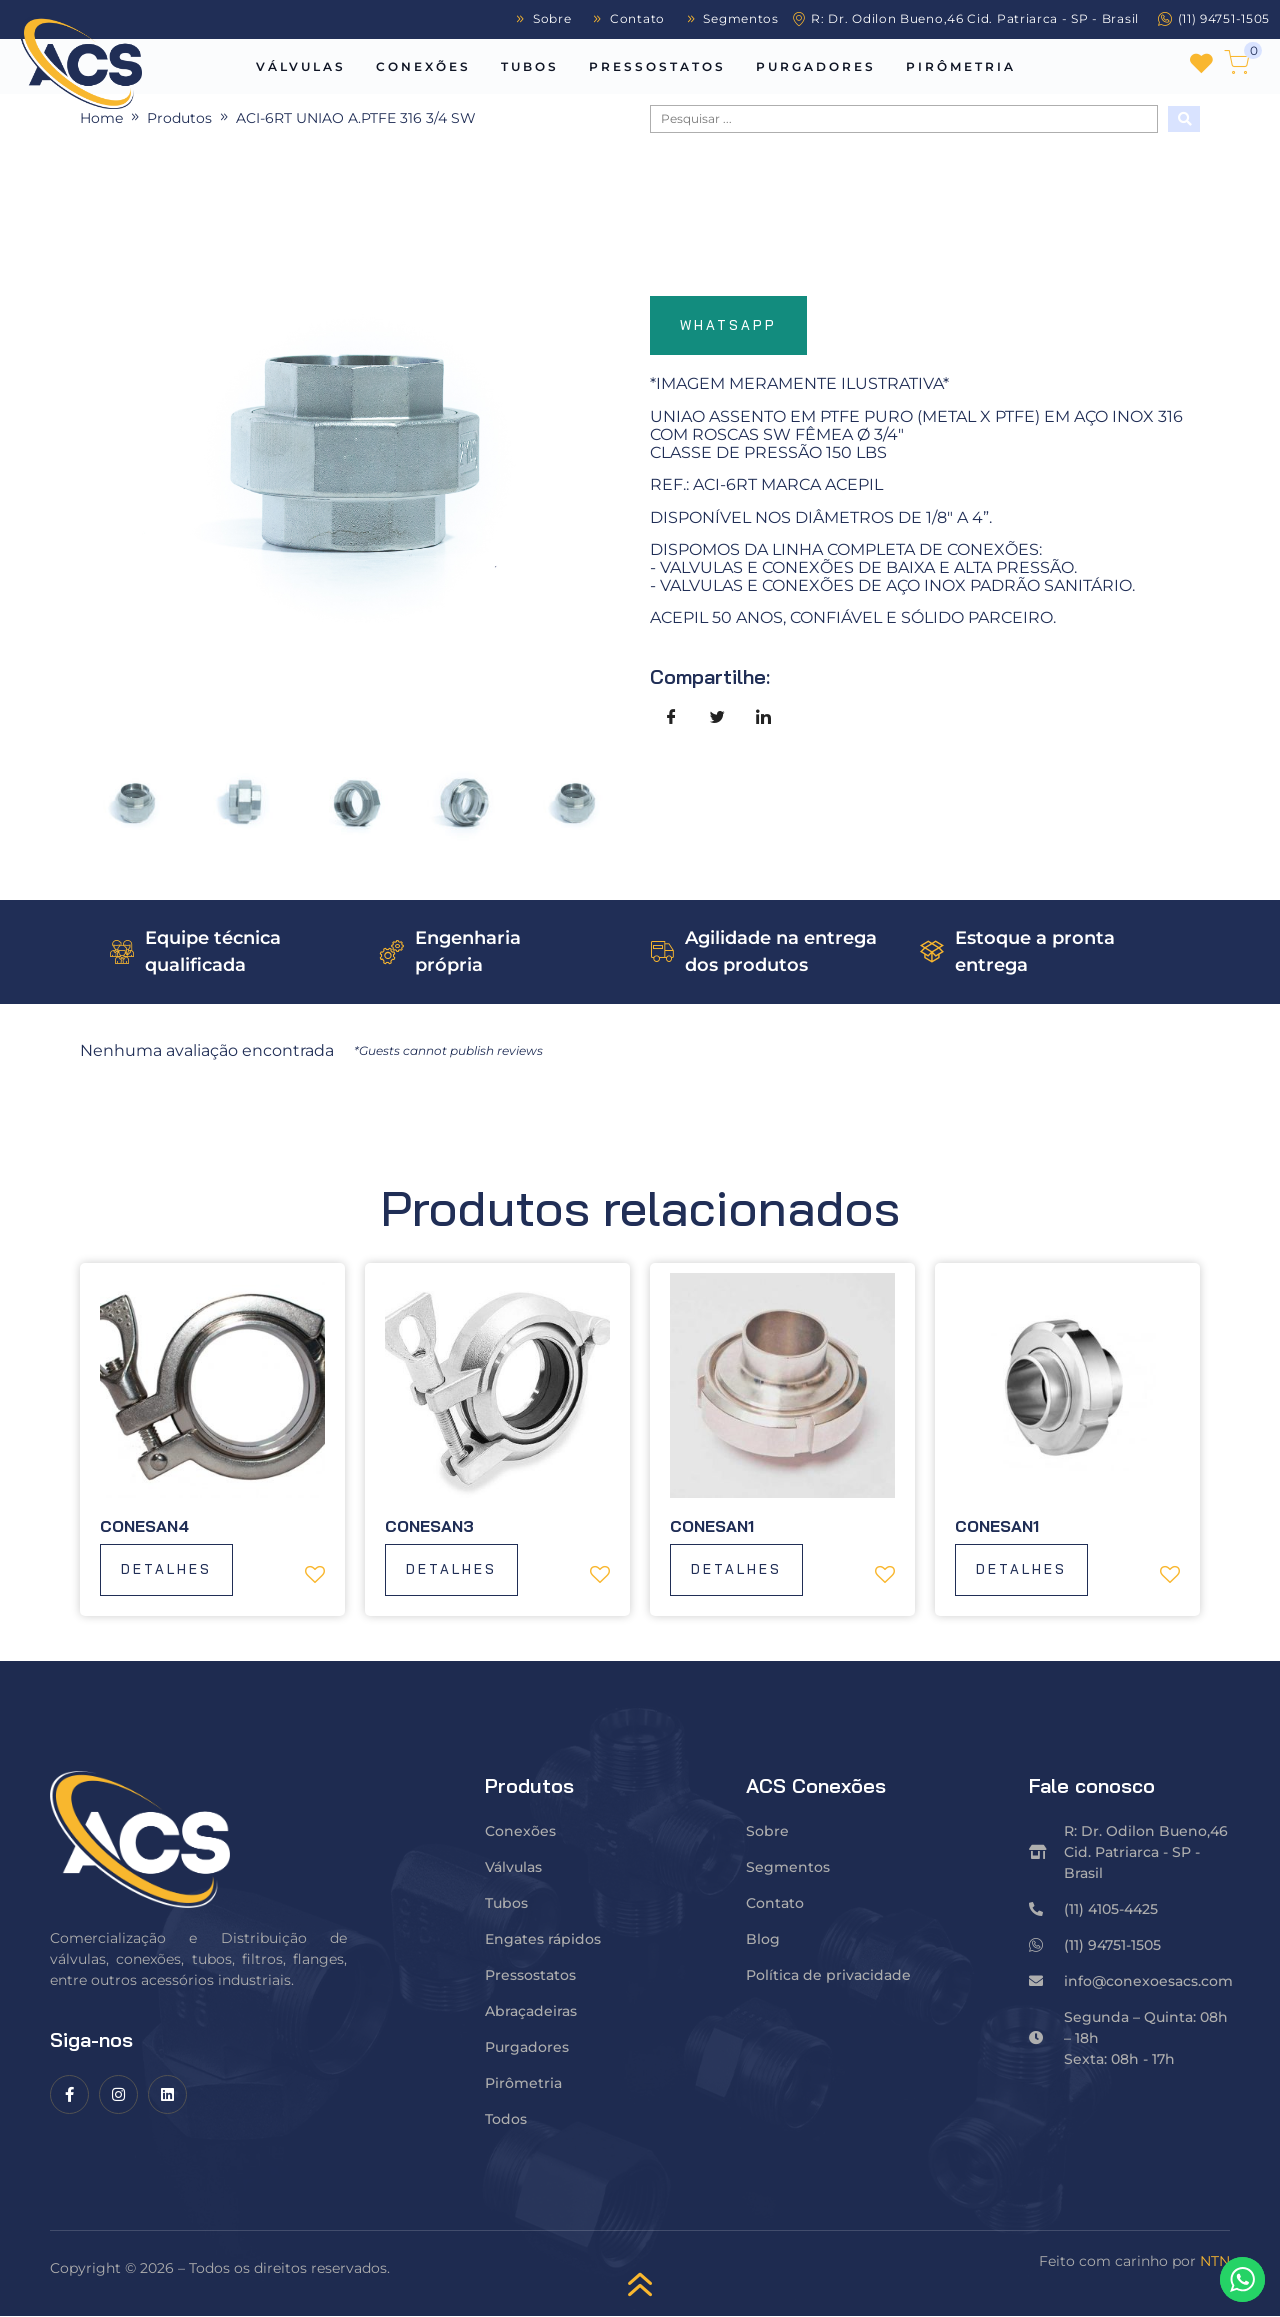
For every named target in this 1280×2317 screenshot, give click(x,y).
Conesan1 (712, 1526)
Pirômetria (961, 66)
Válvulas (301, 66)
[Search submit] (1184, 119)
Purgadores (816, 66)
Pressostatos (657, 66)
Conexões (423, 66)
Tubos (530, 66)
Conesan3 (429, 1526)
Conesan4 (144, 1526)
